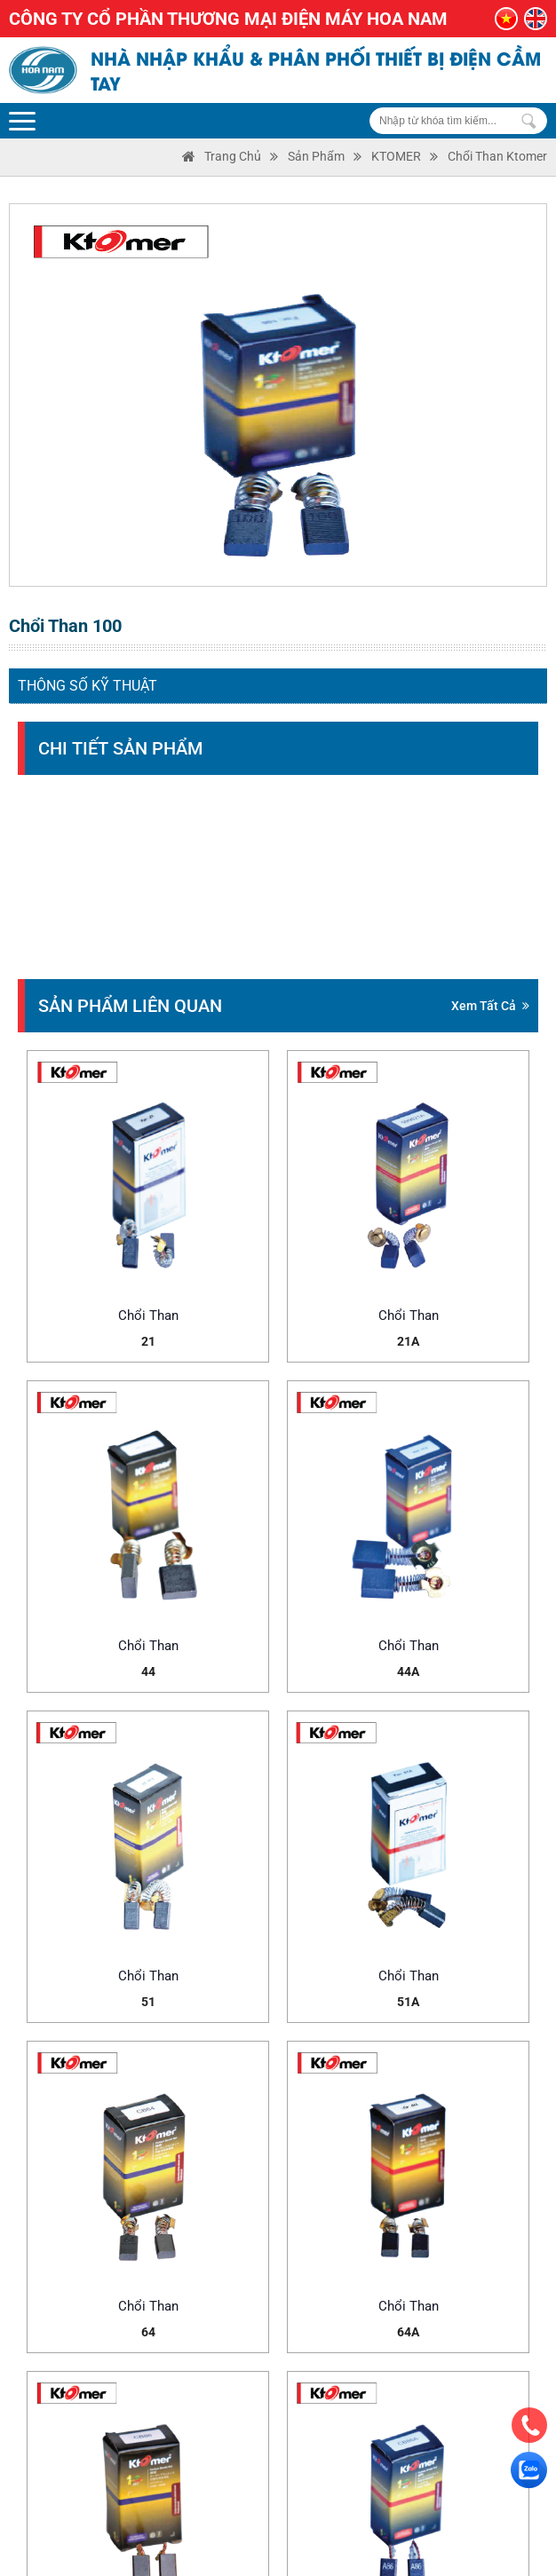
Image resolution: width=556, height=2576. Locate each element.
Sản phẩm (316, 156)
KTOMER (396, 156)
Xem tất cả (490, 1006)
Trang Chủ (232, 156)
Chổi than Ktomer (497, 156)
